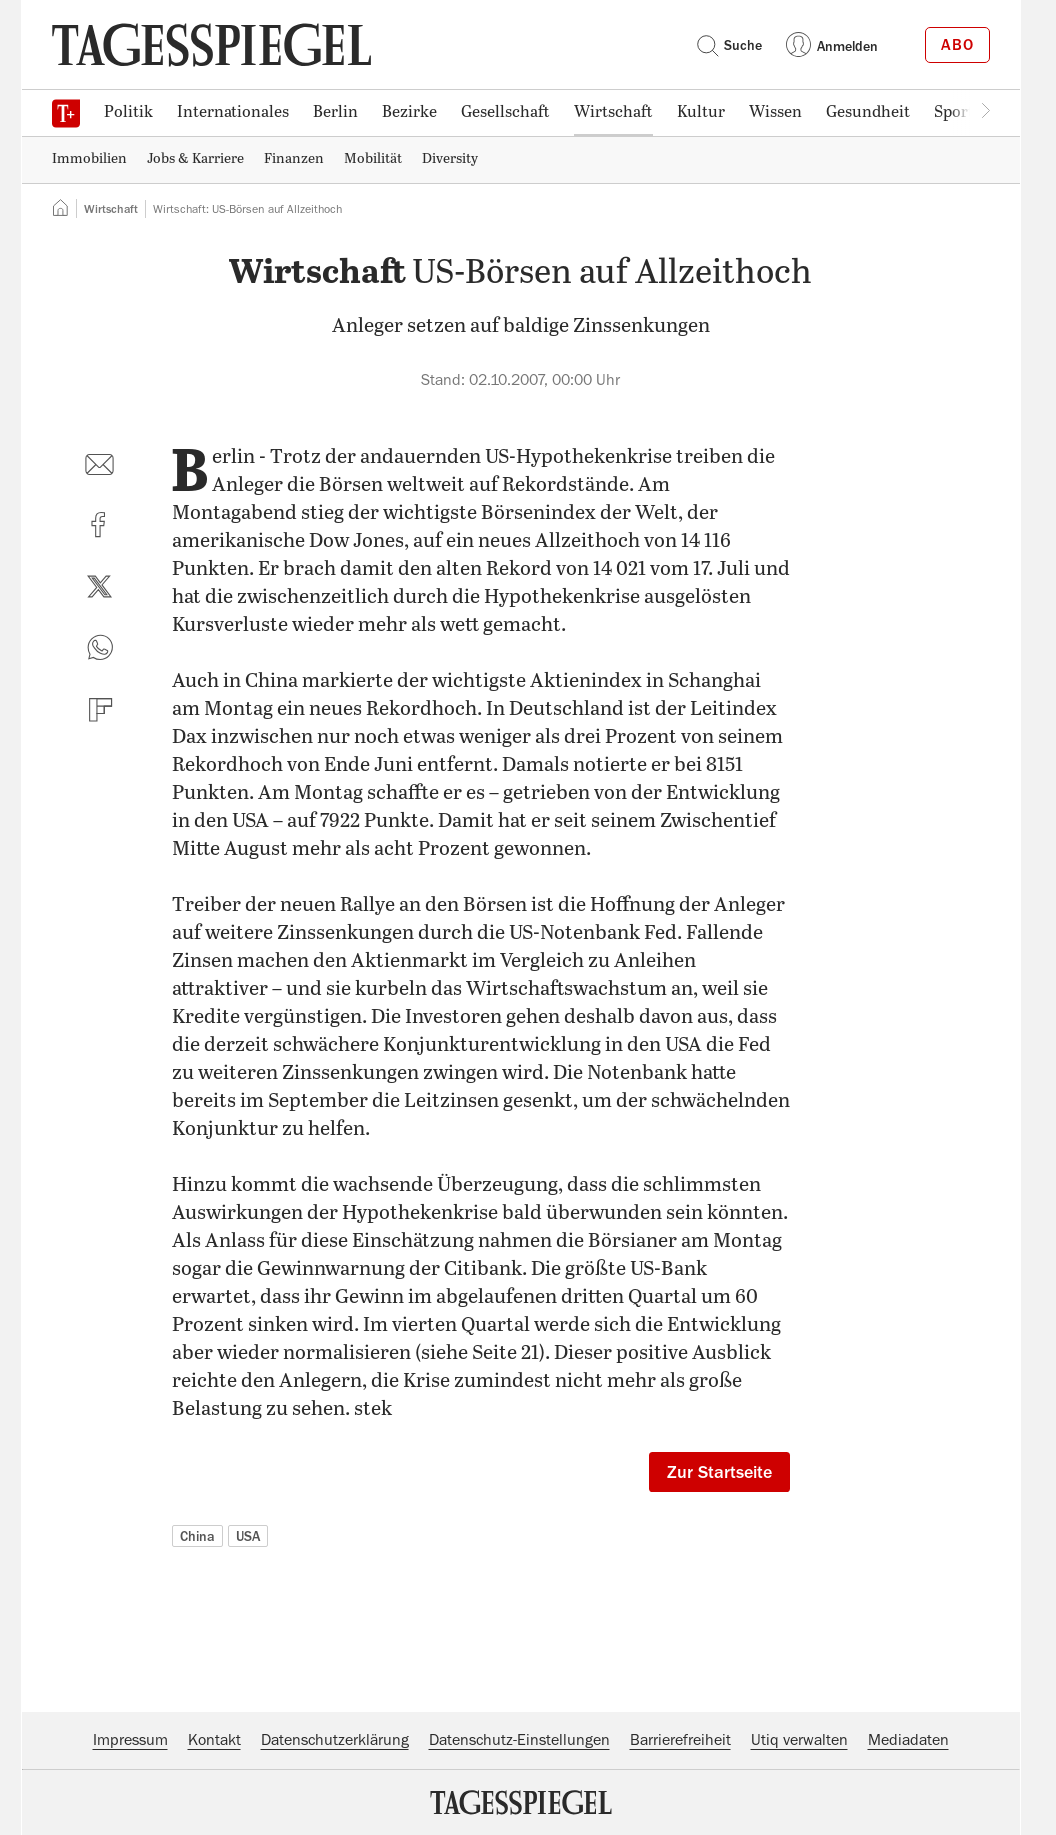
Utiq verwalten (799, 1740)
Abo (957, 45)
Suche (729, 45)
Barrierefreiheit (680, 1740)
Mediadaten (908, 1740)
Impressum (130, 1740)
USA (248, 1536)
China (197, 1536)
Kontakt (214, 1740)
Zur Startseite (719, 1472)
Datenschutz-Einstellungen (519, 1740)
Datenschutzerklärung (335, 1740)
